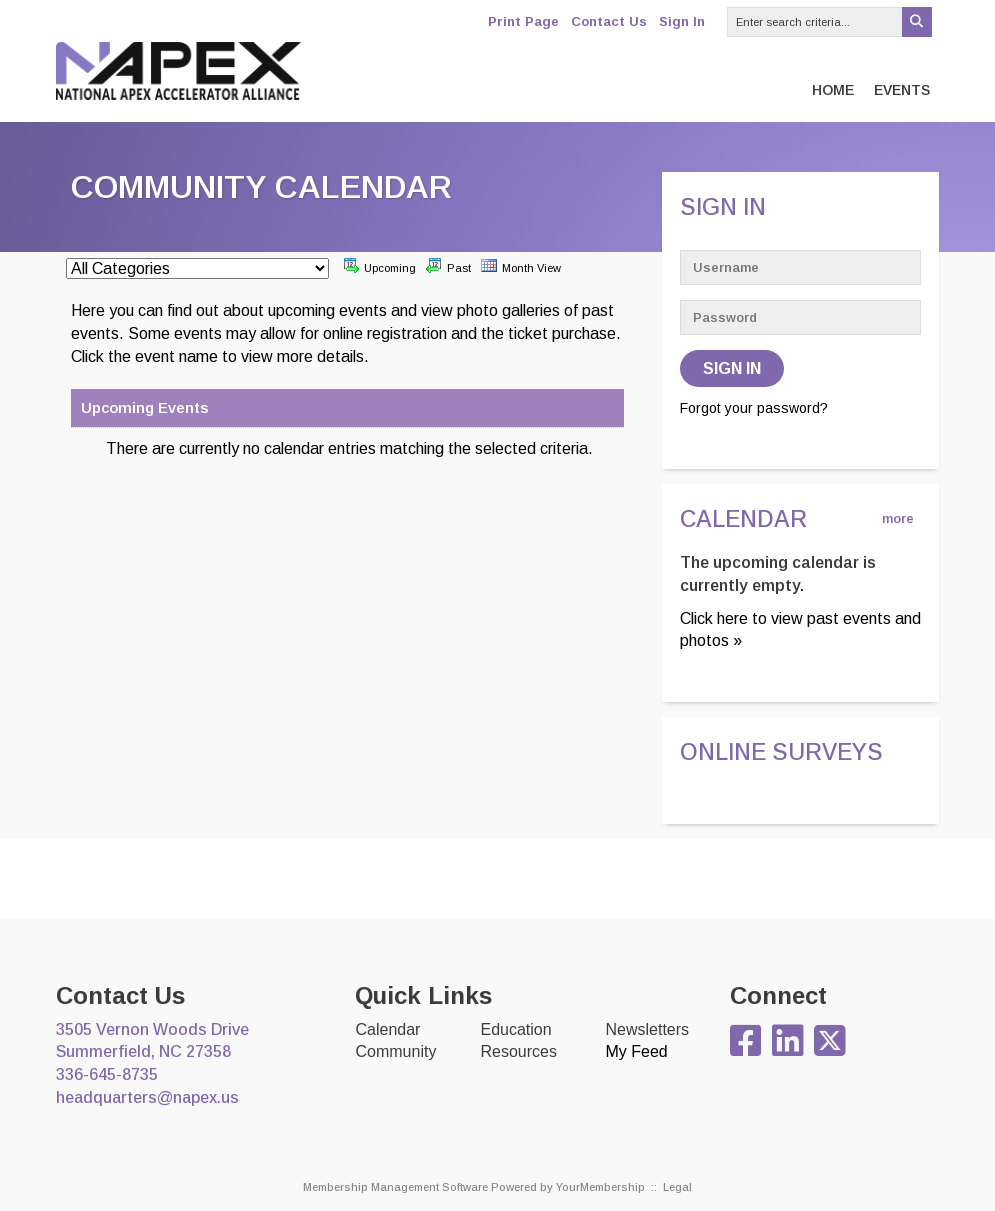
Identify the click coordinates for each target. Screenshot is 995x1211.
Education (515, 1029)
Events (902, 90)
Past (448, 265)
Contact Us (609, 21)
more (898, 518)
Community (395, 1051)
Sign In (682, 21)
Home (833, 90)
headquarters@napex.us (147, 1097)
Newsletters (647, 1029)
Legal (677, 1187)
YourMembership (600, 1187)
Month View (521, 265)
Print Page (523, 21)
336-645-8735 (107, 1074)
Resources (518, 1051)
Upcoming (379, 265)
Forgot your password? (754, 408)
